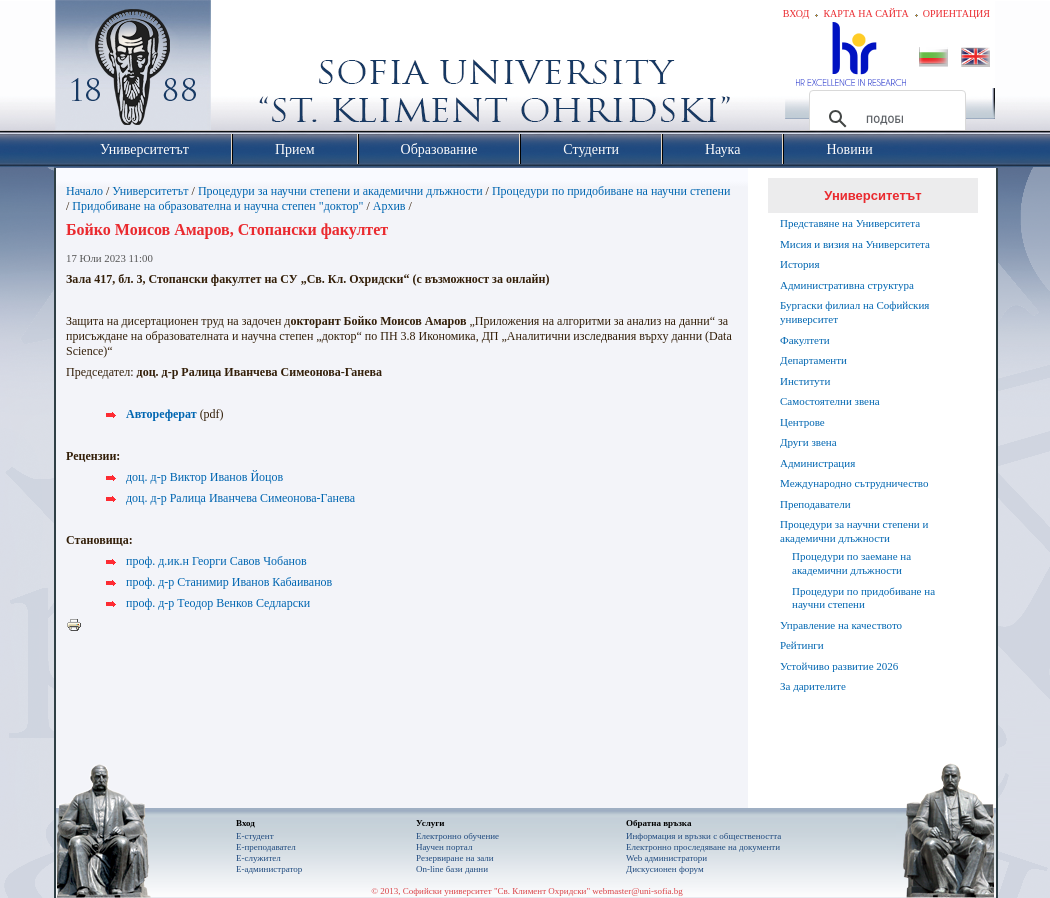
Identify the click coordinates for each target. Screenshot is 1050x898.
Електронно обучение (457, 836)
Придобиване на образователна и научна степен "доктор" (217, 206)
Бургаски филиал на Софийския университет (854, 312)
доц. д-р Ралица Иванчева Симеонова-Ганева (240, 498)
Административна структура (847, 285)
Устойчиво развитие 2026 (839, 666)
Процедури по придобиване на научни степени (611, 191)
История (799, 264)
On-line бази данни (452, 869)
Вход (796, 13)
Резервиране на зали (455, 858)
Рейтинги (802, 645)
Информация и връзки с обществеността (703, 836)
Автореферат (161, 414)
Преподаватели (815, 504)
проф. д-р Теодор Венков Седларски (218, 603)
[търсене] (884, 119)
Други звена (808, 442)
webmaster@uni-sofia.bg (637, 891)
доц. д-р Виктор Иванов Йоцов (204, 477)
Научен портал (444, 847)
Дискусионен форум (665, 869)
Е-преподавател (266, 847)
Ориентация (956, 13)
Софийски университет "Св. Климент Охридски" (246, 70)
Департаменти (813, 360)
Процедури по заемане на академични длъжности (851, 563)
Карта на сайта (865, 13)
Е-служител (258, 858)
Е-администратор (269, 869)
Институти (805, 381)
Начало (84, 191)
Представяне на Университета (850, 223)
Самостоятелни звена (830, 401)
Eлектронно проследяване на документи (703, 847)
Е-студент (255, 836)
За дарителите (813, 686)
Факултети (805, 340)
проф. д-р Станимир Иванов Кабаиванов (229, 582)
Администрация (817, 463)
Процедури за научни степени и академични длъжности (340, 191)
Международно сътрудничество (854, 483)
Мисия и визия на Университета (855, 244)
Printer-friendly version (79, 626)
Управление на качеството (841, 625)
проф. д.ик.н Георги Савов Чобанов (216, 561)
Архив (389, 206)
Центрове (802, 422)
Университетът (150, 191)
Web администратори (666, 858)
